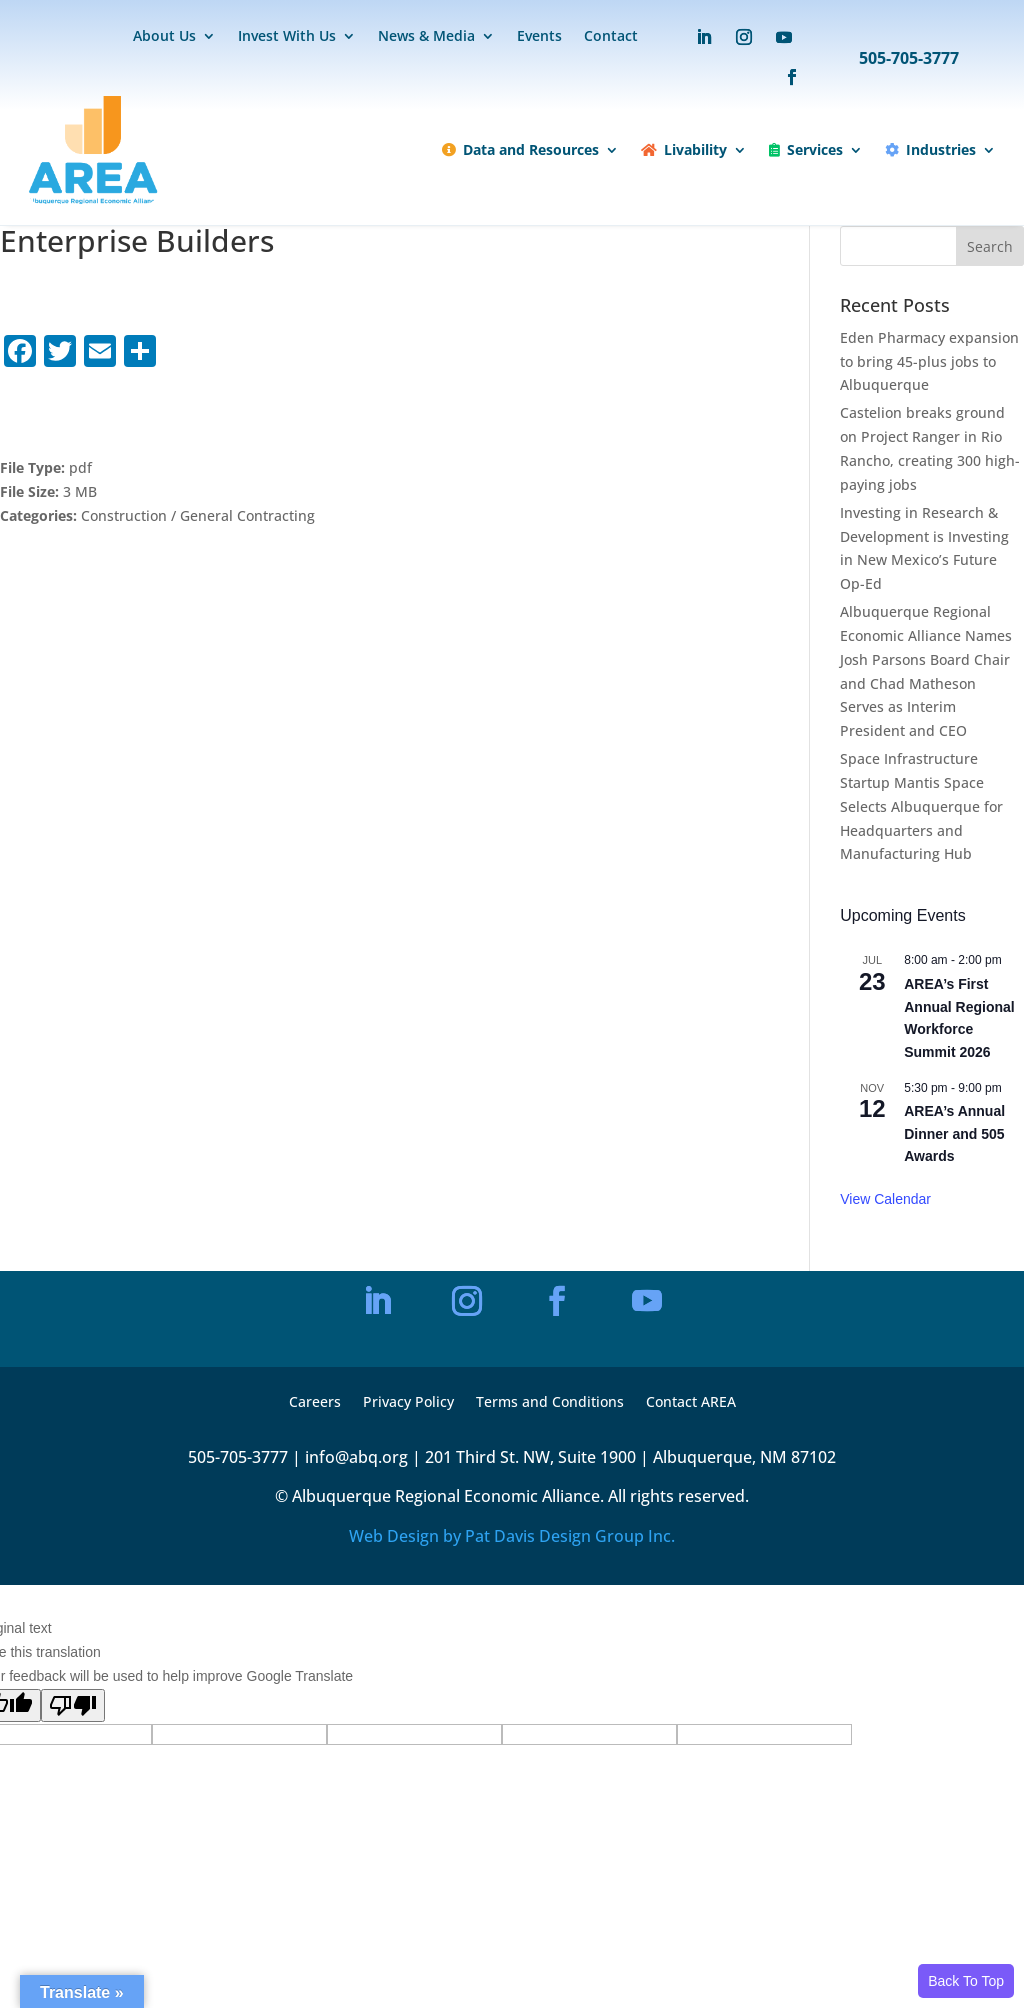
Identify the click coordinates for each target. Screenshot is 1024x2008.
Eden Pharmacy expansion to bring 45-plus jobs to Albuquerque (929, 361)
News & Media (426, 37)
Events (539, 37)
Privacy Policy (408, 1403)
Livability (684, 149)
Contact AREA (691, 1403)
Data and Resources (520, 149)
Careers (315, 1403)
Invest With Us (287, 37)
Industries (930, 149)
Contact (611, 37)
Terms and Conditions (550, 1403)
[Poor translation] (73, 1705)
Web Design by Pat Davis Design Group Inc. (512, 1536)
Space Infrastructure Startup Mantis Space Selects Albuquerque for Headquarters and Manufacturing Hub (921, 806)
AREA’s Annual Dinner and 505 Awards (954, 1133)
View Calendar (885, 1199)
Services (806, 149)
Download (69, 413)
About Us (164, 37)
